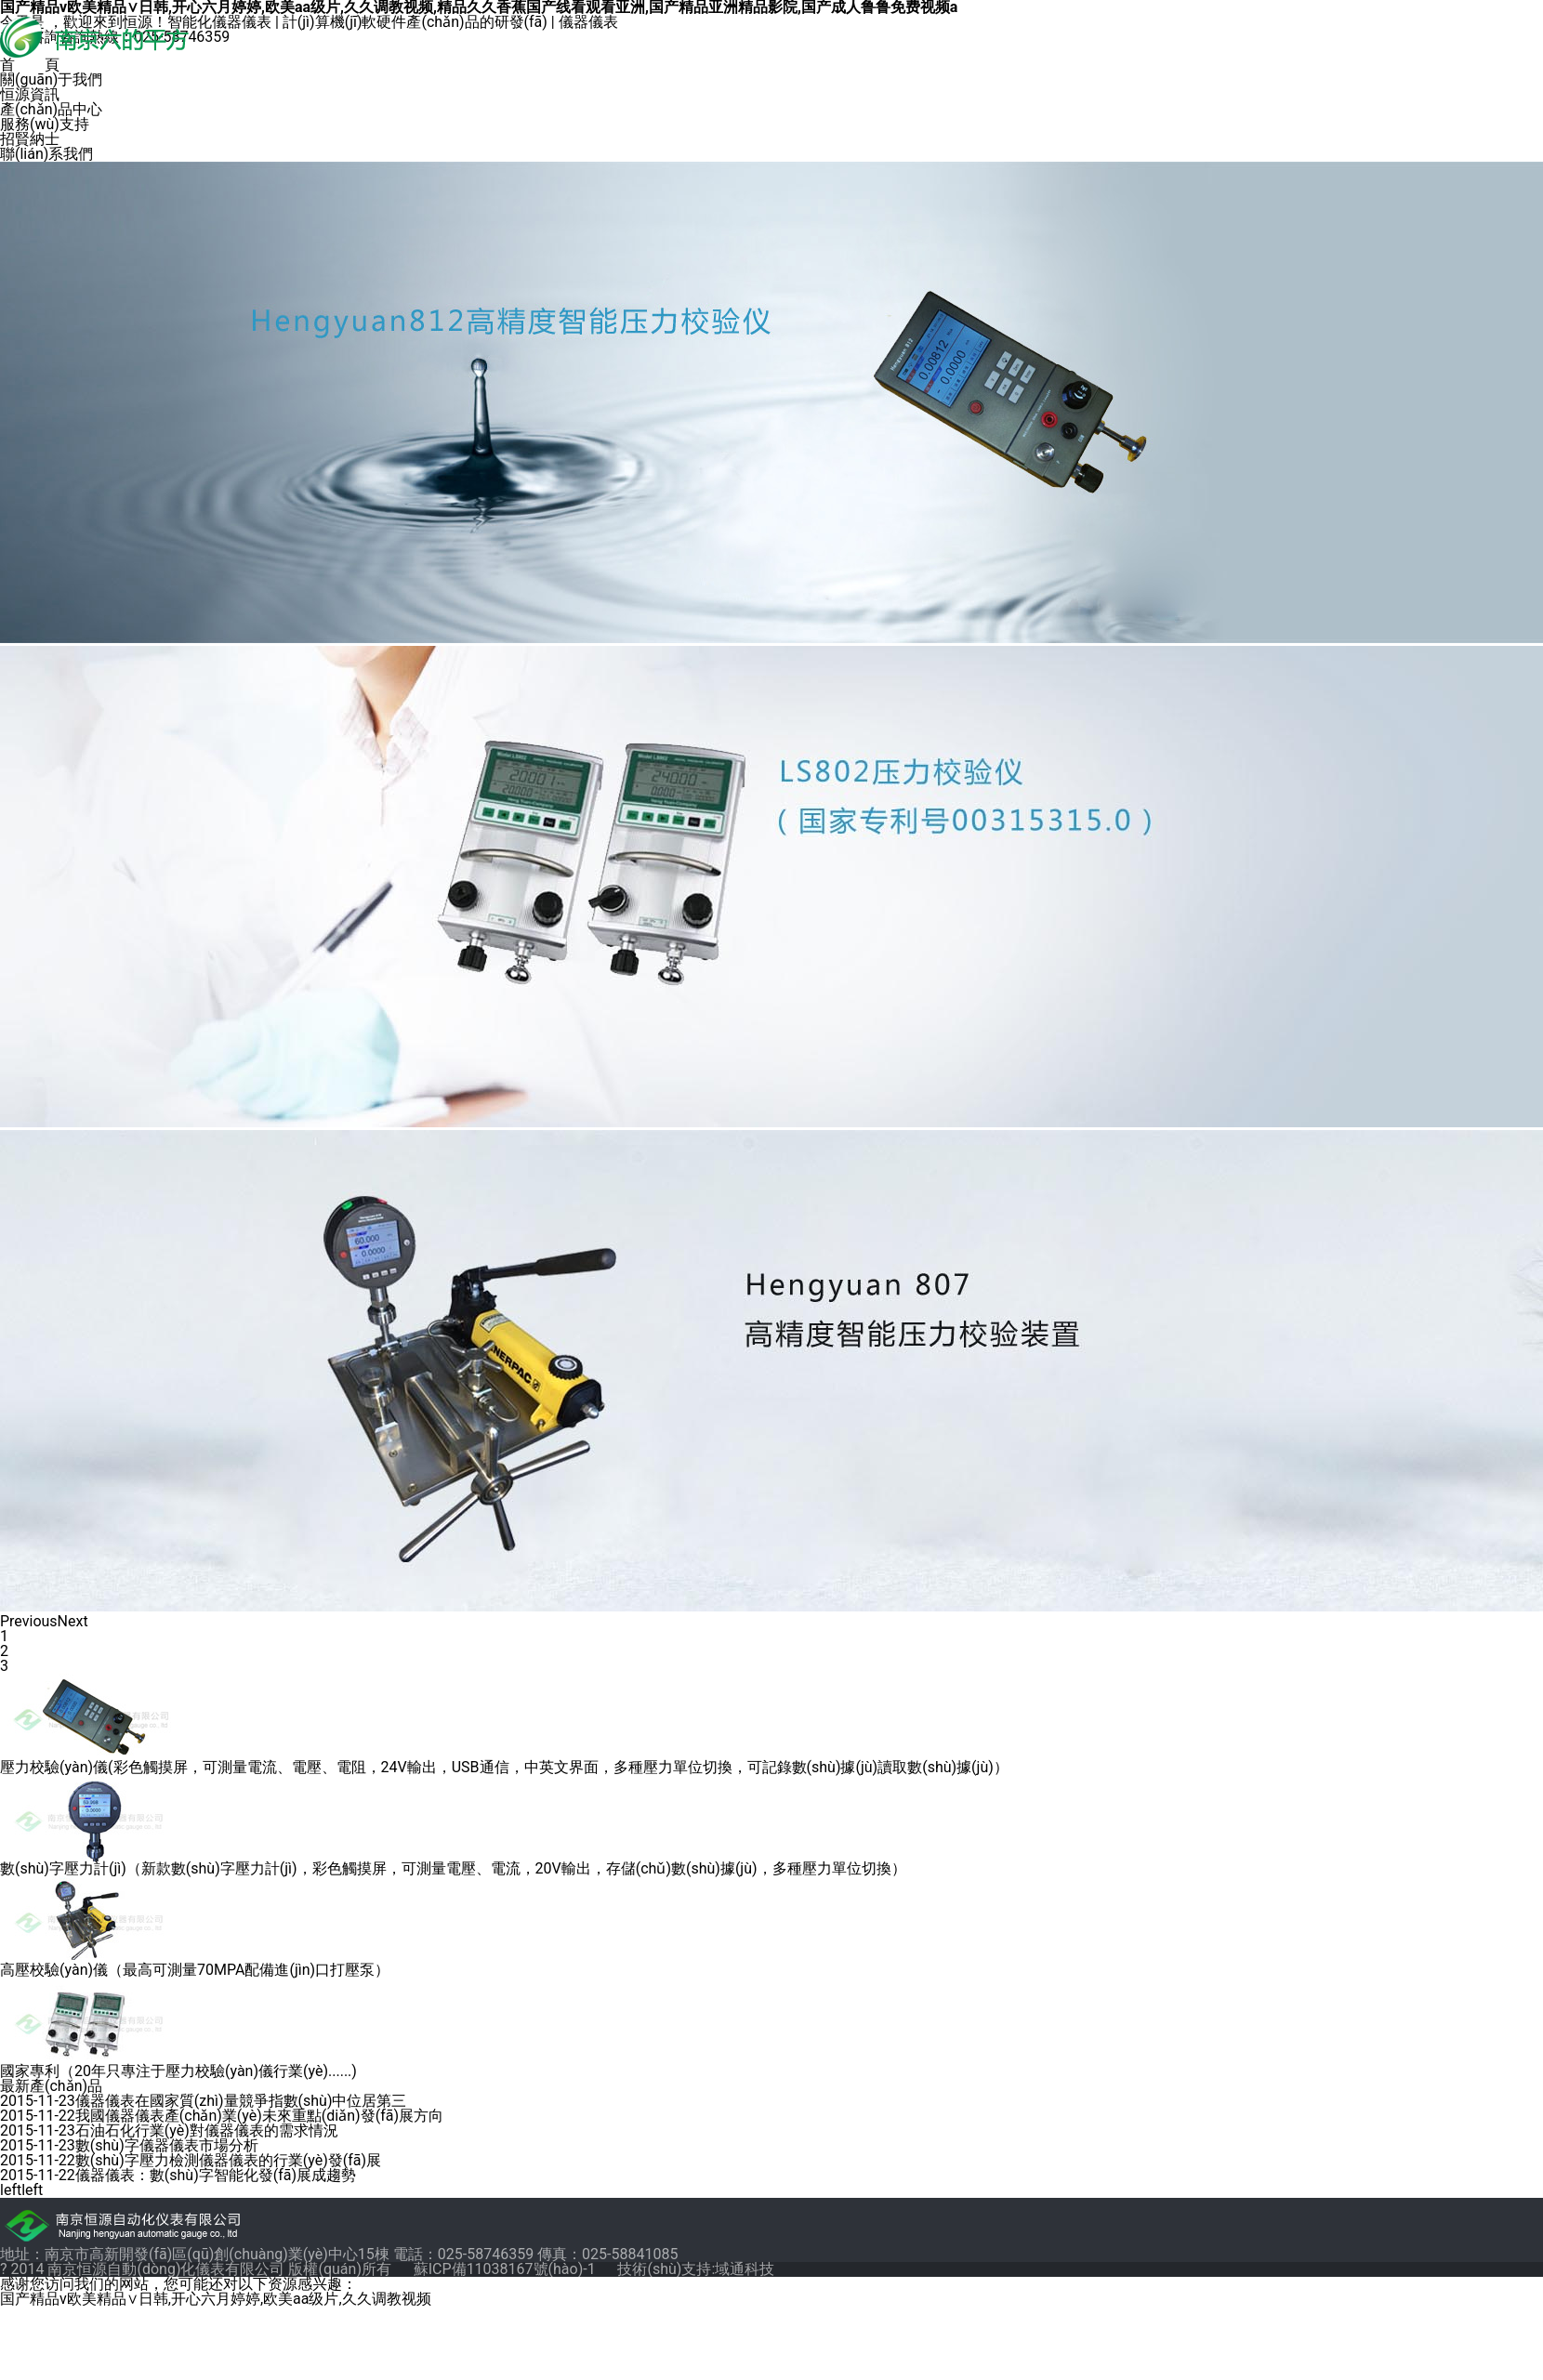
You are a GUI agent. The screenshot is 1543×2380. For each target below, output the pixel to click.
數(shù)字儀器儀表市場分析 (166, 2145)
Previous (29, 1621)
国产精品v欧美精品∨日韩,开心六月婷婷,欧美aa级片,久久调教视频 (215, 2299)
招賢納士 (29, 139)
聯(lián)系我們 (46, 154)
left (10, 2190)
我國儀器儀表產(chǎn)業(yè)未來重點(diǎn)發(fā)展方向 (259, 2115)
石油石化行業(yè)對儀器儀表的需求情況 (206, 2130)
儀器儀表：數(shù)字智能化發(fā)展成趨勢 (215, 2175)
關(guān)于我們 (51, 79)
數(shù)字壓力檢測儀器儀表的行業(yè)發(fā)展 (228, 2160)
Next (73, 1621)
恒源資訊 (29, 94)
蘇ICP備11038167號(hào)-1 (507, 2269)
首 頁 (29, 65)
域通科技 (744, 2269)
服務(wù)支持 (44, 124)
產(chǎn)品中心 (51, 109)
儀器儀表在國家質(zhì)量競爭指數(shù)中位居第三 (241, 2101)
